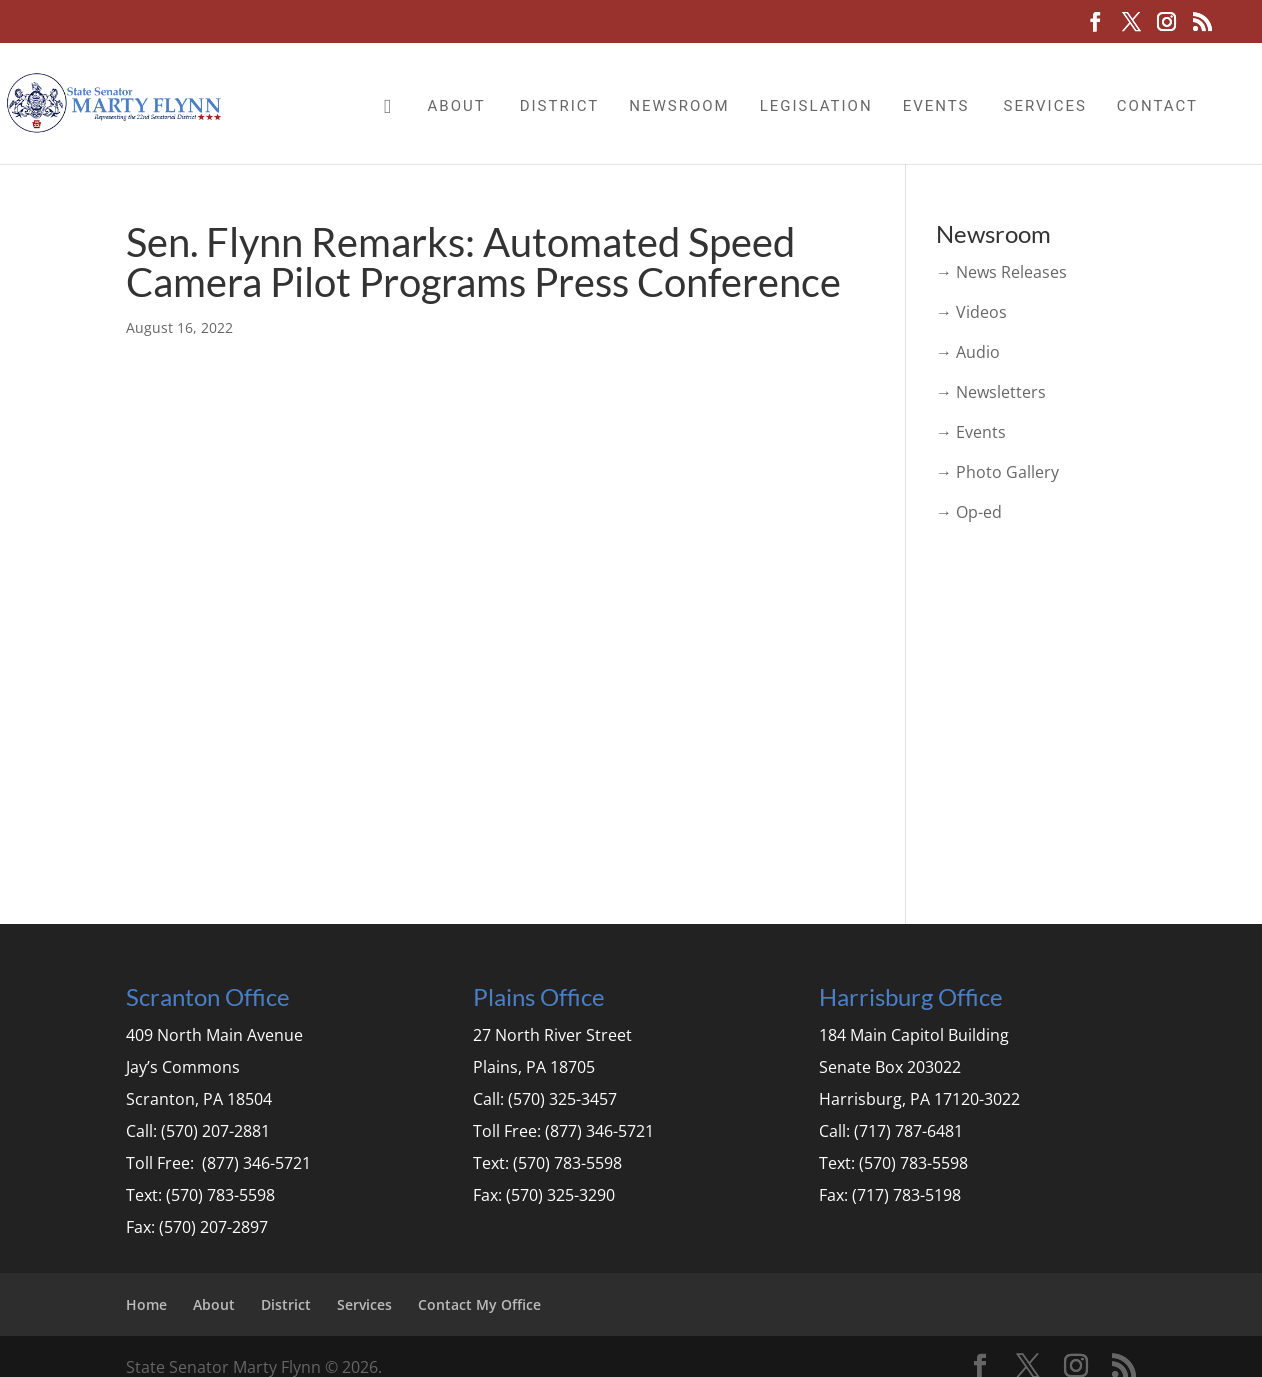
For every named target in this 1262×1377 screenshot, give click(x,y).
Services (1044, 106)
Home (146, 1304)
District (560, 106)
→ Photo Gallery (997, 472)
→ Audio (968, 352)
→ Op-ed (969, 512)
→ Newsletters (991, 392)
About (457, 106)
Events (936, 106)
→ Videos (971, 312)
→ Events (971, 432)
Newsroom (679, 106)
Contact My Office (479, 1304)
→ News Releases (1001, 272)
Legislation (816, 106)
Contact (1157, 106)
